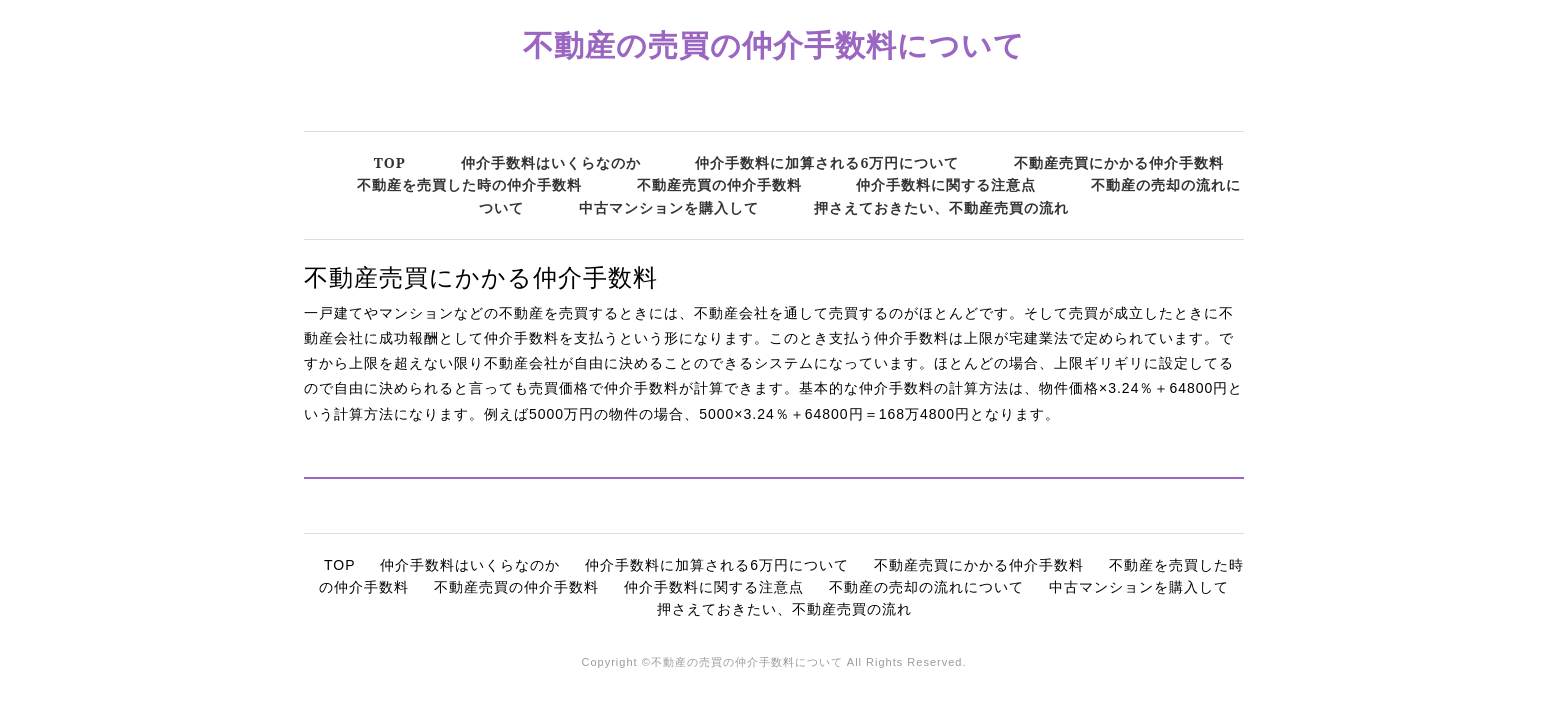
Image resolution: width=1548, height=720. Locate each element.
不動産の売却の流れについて (926, 587)
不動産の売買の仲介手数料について (774, 44)
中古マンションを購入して (669, 207)
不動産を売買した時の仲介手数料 (469, 184)
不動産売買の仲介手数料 (719, 184)
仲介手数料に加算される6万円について (827, 162)
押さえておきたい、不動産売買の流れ (941, 207)
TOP (390, 162)
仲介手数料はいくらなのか (551, 162)
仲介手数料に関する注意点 (946, 184)
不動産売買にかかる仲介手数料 (1119, 162)
